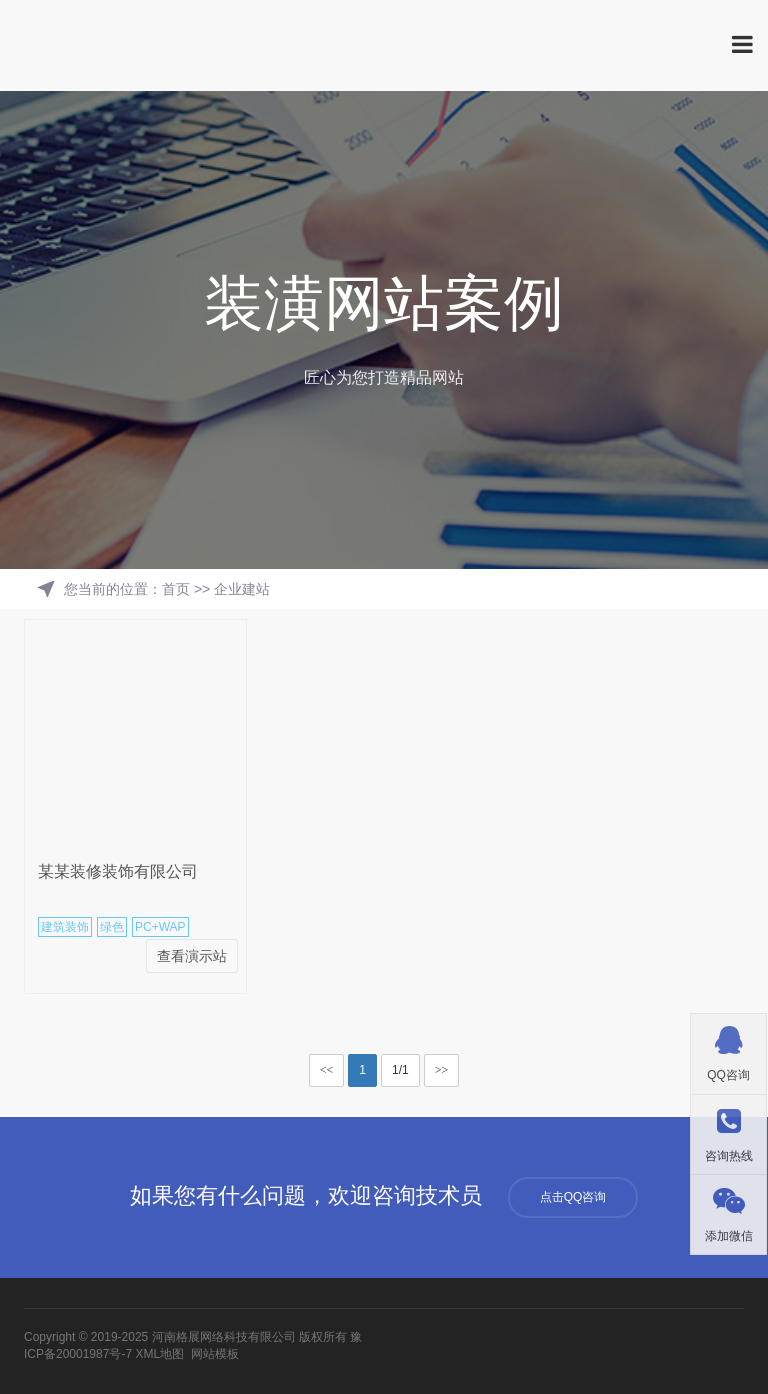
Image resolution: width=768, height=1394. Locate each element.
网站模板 (215, 1354)
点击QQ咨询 (573, 1197)
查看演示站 (192, 956)
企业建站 (242, 589)
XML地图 (159, 1354)
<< (327, 1070)
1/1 (400, 1070)
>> (442, 1070)
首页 (176, 589)
